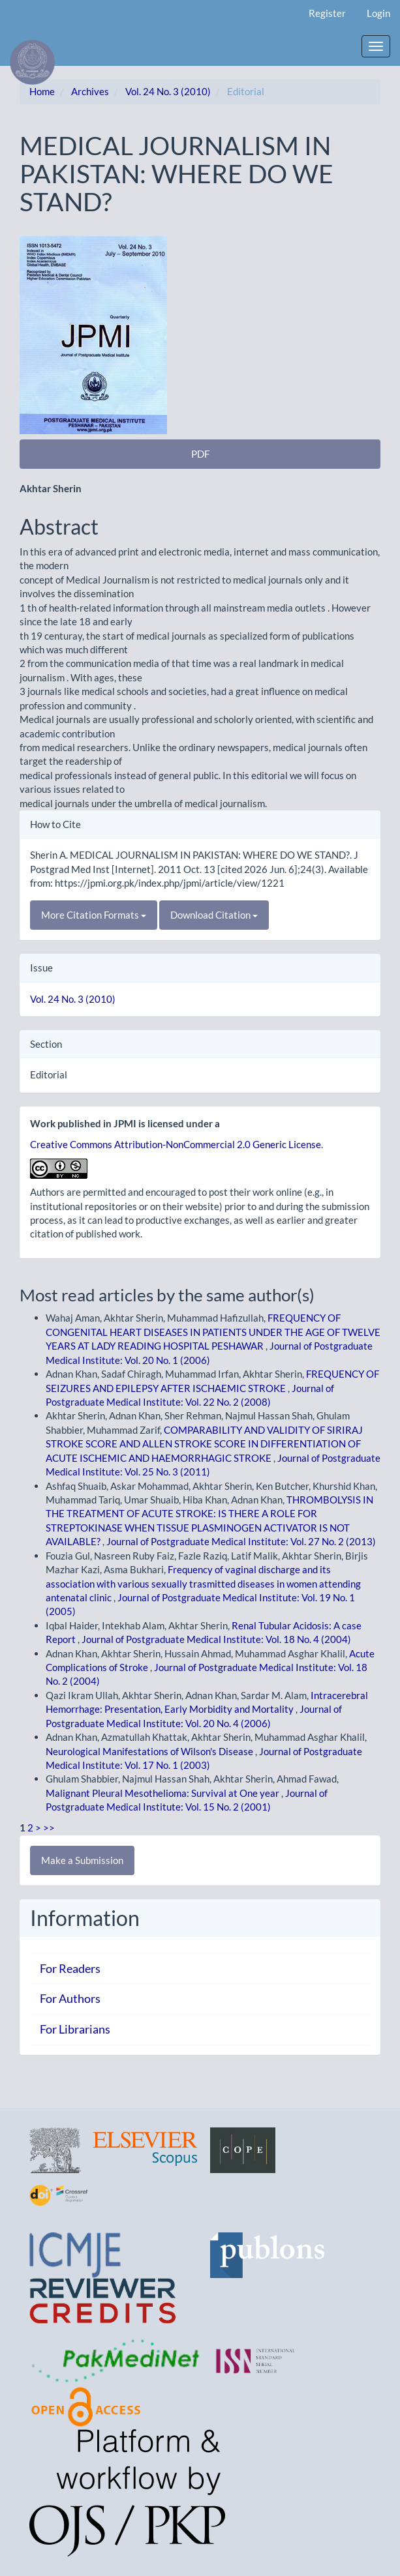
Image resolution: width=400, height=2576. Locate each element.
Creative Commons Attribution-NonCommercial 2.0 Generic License (175, 1144)
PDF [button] (200, 454)
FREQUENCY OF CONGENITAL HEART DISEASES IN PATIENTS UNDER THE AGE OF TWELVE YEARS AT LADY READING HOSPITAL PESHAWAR (213, 1332)
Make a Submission (82, 1860)
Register (327, 13)
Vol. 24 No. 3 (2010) (168, 91)
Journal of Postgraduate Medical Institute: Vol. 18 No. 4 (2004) (216, 1639)
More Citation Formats (93, 915)
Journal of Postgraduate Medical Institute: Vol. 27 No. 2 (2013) (241, 1541)
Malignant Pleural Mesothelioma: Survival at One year (163, 1793)
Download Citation (214, 915)
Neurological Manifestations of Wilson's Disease (150, 1751)
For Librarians (75, 2029)
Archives (90, 91)
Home (42, 91)
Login (378, 13)
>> (49, 1827)
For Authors (70, 1998)
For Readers (70, 1968)
